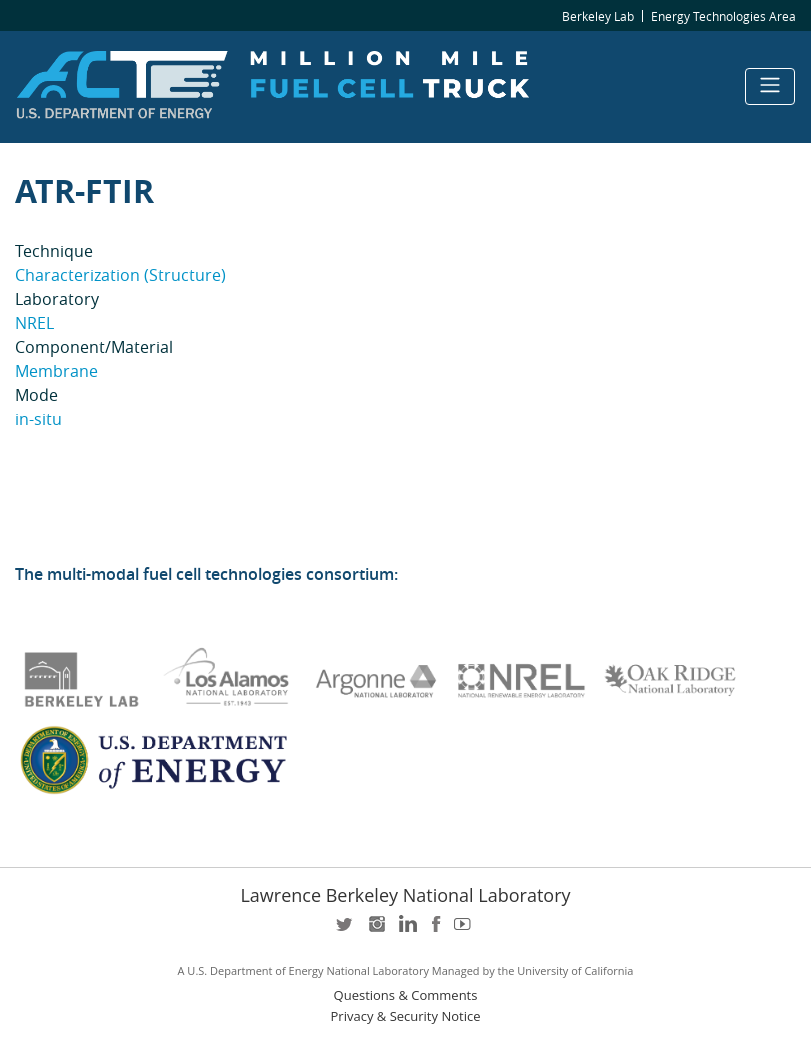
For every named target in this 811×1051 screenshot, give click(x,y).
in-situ (38, 419)
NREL (34, 323)
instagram (376, 930)
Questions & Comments (406, 995)
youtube (466, 930)
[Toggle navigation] (770, 86)
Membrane (56, 371)
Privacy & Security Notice (406, 1016)
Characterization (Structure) (120, 275)
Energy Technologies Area (723, 16)
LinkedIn (406, 930)
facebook (436, 930)
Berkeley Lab (598, 16)
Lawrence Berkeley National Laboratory (405, 895)
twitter (346, 930)
